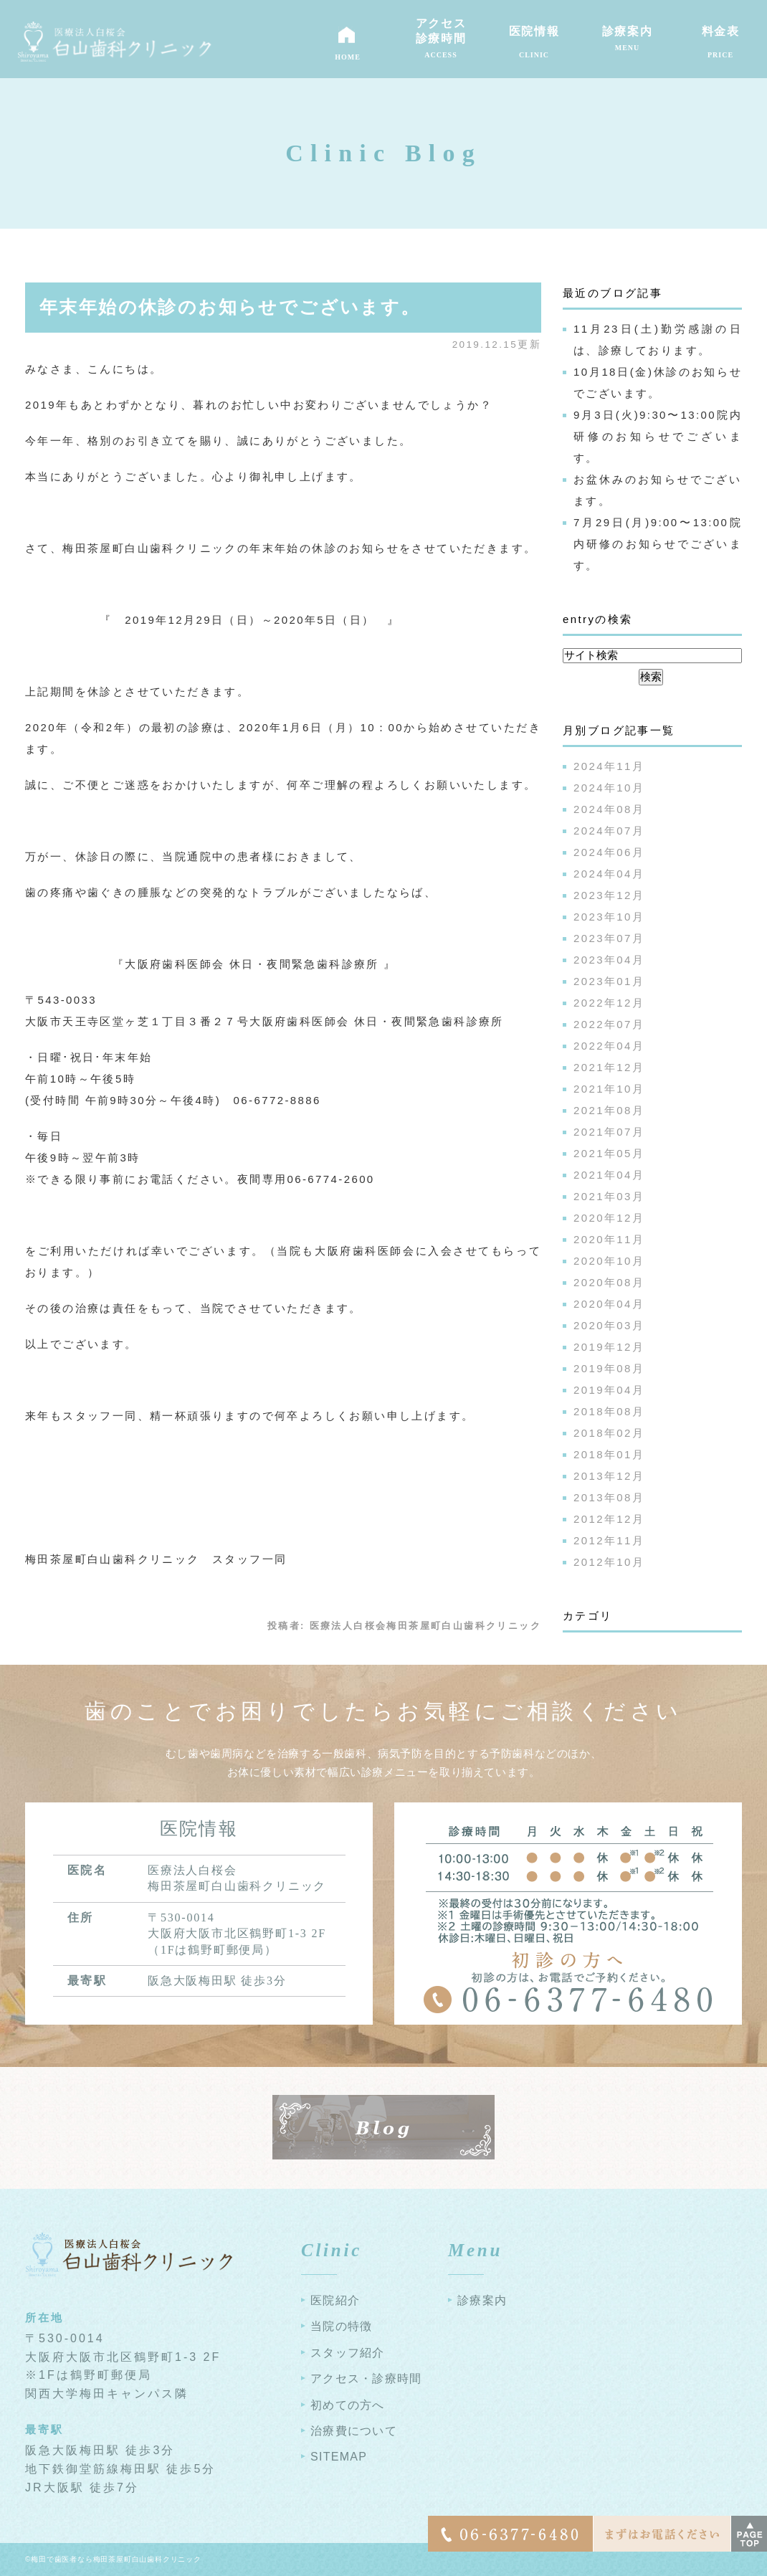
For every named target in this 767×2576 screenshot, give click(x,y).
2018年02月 (608, 1433)
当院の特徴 (341, 2326)
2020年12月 (608, 1218)
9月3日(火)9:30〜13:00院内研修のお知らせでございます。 (657, 436)
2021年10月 (608, 1089)
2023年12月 (608, 895)
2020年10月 (608, 1261)
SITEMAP (338, 2457)
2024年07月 (608, 830)
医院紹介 (335, 2300)
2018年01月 (608, 1454)
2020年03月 (608, 1325)
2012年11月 (608, 1540)
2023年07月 (608, 938)
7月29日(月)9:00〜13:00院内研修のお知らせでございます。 (657, 543)
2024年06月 (608, 852)
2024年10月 (608, 787)
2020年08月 (608, 1282)
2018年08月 (608, 1411)
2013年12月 (608, 1476)
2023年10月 (608, 917)
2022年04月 (608, 1046)
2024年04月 (608, 874)
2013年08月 (608, 1497)
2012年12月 (608, 1519)
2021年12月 (608, 1067)
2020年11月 (608, 1239)
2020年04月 (608, 1304)
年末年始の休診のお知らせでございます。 (230, 307)
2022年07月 (608, 1024)
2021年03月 (608, 1196)
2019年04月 (608, 1390)
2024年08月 (608, 809)
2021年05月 (608, 1153)
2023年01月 (608, 981)
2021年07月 (608, 1132)
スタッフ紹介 (347, 2353)
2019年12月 (608, 1347)
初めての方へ (347, 2405)
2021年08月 (608, 1110)
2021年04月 (608, 1175)
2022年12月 (608, 1003)
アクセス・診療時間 (366, 2378)
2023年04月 (608, 960)
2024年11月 (608, 766)
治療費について (353, 2431)
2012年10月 (608, 1562)
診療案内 (482, 2300)
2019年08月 (608, 1368)
